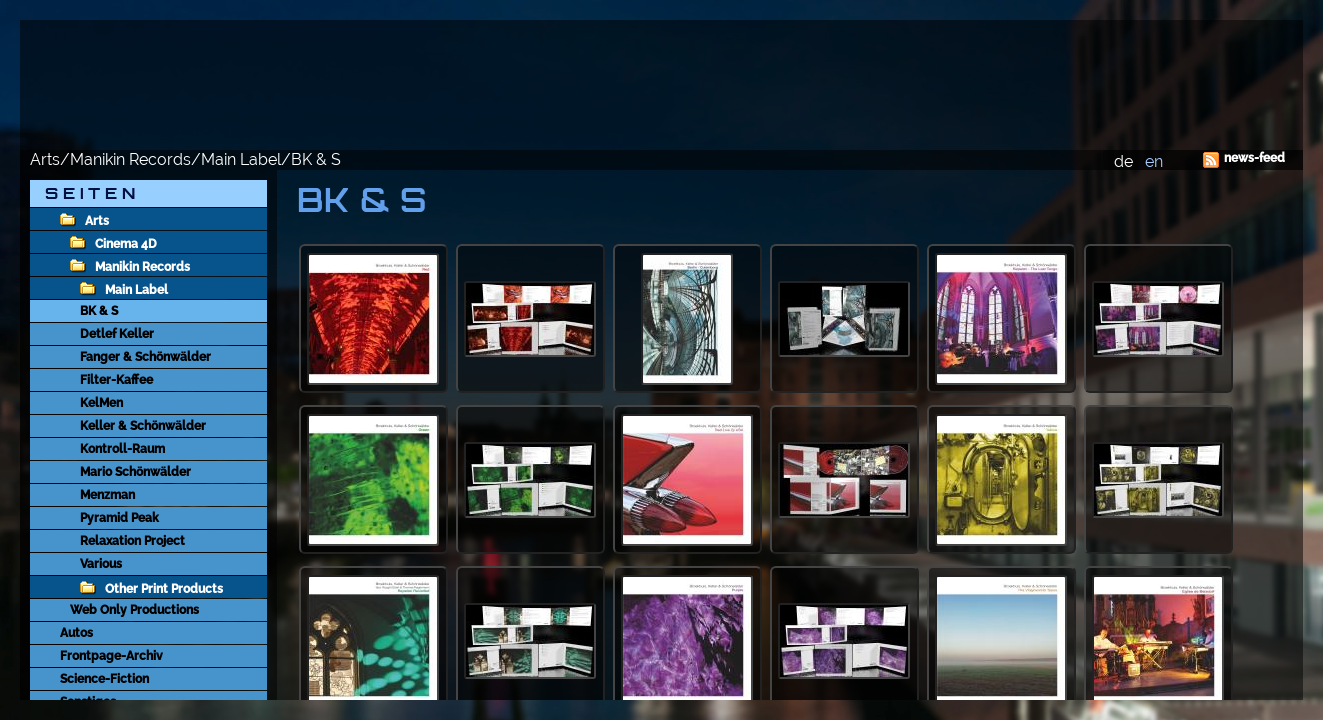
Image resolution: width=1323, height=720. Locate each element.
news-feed (1254, 158)
